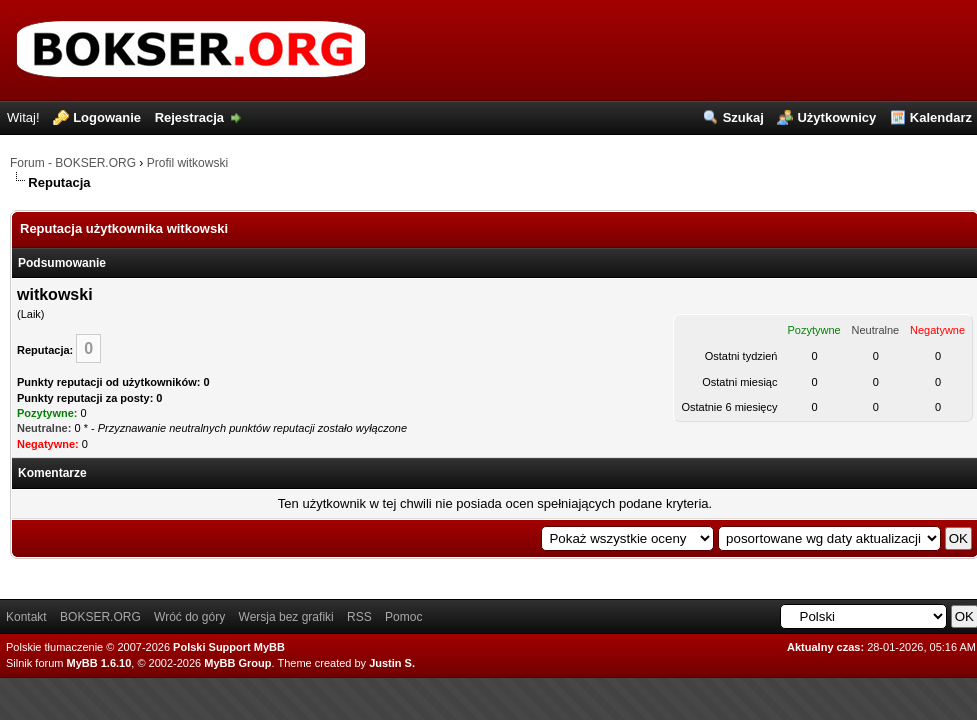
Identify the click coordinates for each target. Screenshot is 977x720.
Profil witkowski (187, 163)
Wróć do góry (189, 617)
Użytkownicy (836, 117)
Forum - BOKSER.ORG (73, 163)
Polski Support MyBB (229, 647)
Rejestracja (189, 117)
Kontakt (26, 617)
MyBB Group (237, 663)
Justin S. (392, 663)
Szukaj (743, 117)
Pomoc (403, 617)
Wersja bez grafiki (286, 617)
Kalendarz (941, 117)
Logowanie (107, 117)
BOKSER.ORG (100, 617)
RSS (359, 617)
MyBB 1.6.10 (99, 663)
